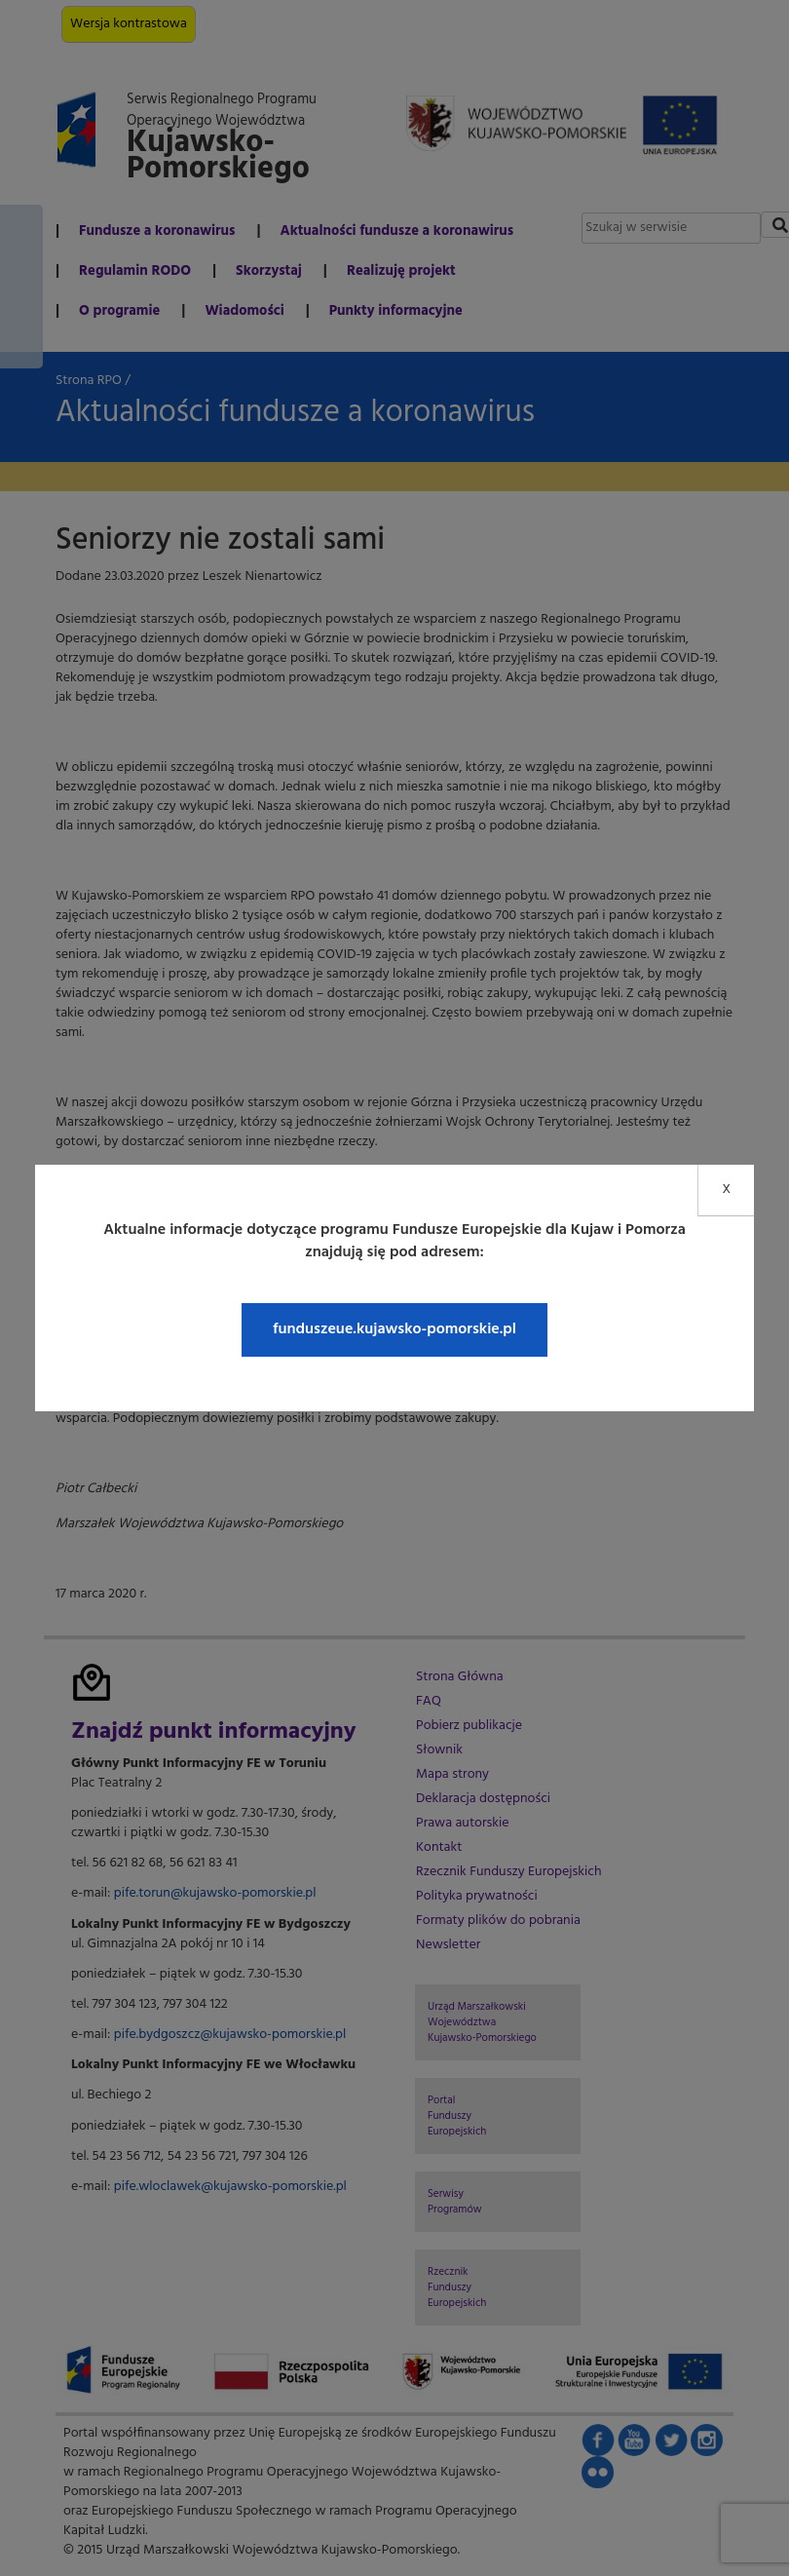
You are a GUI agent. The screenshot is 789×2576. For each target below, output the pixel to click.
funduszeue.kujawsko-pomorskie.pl (394, 1329)
